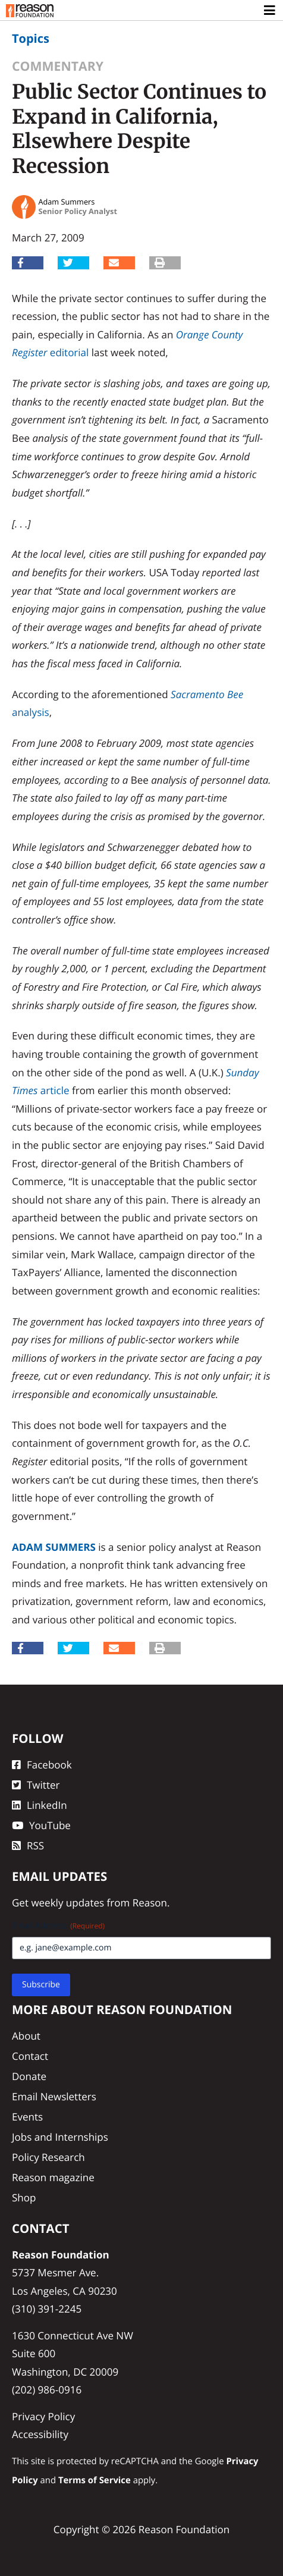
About (26, 2036)
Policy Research (48, 2157)
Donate (29, 2076)
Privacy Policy (43, 2416)
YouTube (41, 1825)
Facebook (42, 1764)
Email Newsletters (54, 2096)
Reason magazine (53, 2177)
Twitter (35, 1785)
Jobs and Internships (60, 2137)
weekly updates (67, 1902)
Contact (30, 2056)
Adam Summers (54, 1547)
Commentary (57, 66)
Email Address (58, 1925)
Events (27, 2116)
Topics (30, 38)
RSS (28, 1845)
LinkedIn (39, 1805)
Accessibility (40, 2434)
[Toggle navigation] (270, 10)
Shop (24, 2197)
